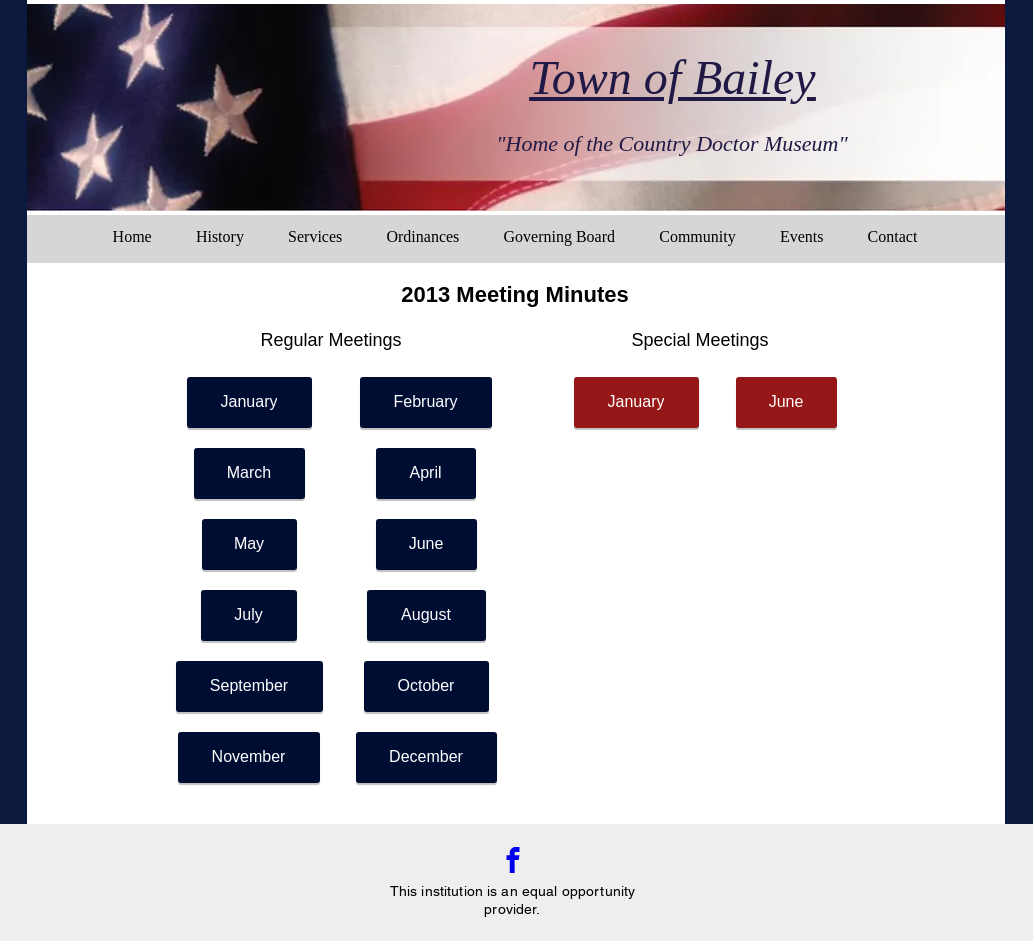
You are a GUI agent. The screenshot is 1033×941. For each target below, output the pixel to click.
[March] (249, 473)
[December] (426, 757)
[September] (249, 686)
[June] (426, 544)
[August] (426, 615)
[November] (249, 757)
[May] (249, 544)
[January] (249, 402)
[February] (426, 402)
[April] (426, 473)
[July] (249, 615)
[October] (426, 686)
